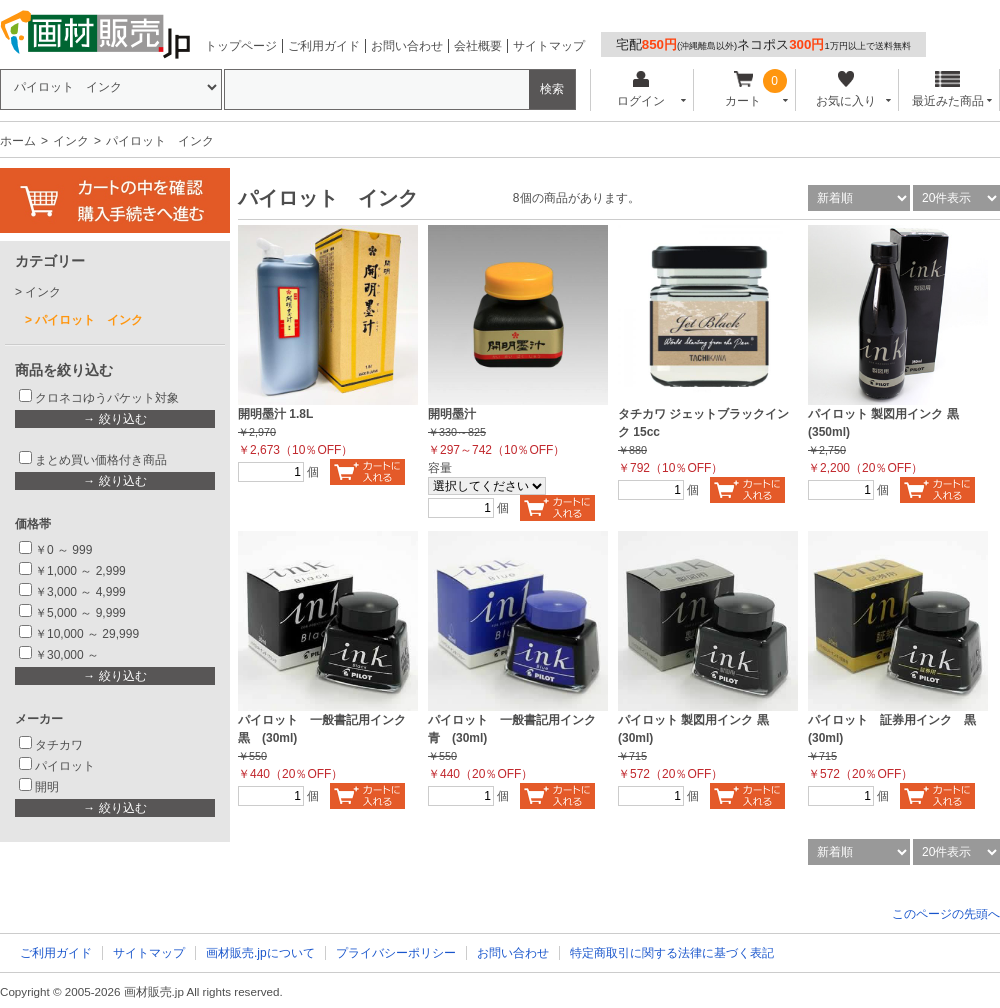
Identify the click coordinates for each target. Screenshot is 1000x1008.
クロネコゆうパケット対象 (107, 398)
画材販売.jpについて (260, 953)
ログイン (640, 89)
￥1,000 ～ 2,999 (80, 571)
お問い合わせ (407, 46)
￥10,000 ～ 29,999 (87, 634)
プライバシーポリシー (396, 953)
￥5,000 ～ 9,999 (80, 613)
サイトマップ (549, 46)
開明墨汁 (452, 414)
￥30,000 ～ (68, 655)
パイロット (65, 766)
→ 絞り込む (114, 419)
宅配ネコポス (763, 44)
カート (743, 89)
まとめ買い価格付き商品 (101, 460)
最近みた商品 (948, 89)
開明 (47, 787)
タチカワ (59, 745)
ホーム (18, 141)
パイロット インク (89, 320)
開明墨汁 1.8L (275, 414)
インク (71, 141)
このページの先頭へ (946, 914)
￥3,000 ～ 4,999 (80, 592)
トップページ (241, 46)
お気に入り (845, 89)
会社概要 (478, 46)
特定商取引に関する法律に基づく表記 (672, 953)
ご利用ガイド (324, 46)
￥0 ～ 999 (63, 550)
